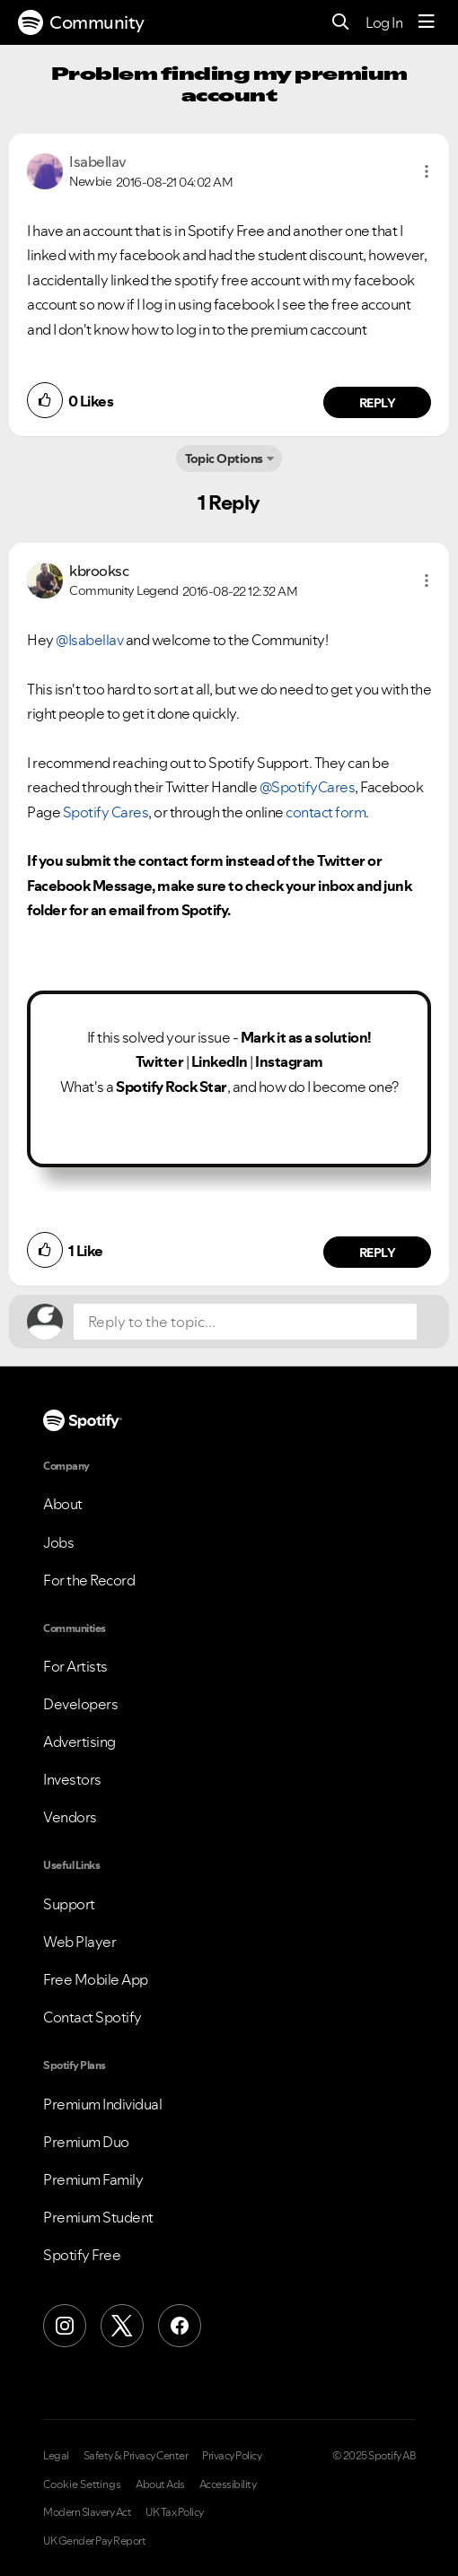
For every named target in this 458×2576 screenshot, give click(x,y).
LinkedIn (219, 1061)
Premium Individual (102, 2104)
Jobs (58, 1542)
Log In (384, 22)
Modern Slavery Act (87, 2512)
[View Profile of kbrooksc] (98, 571)
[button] (426, 171)
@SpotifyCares (308, 787)
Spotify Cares (106, 812)
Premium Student (98, 2217)
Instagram (289, 1061)
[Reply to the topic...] (245, 1322)
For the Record (89, 1580)
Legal (56, 2456)
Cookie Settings (82, 2484)
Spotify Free (81, 2255)
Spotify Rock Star (171, 1086)
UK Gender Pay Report (94, 2541)
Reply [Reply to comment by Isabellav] (377, 403)
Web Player (79, 1942)
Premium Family (93, 2179)
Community (81, 22)
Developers (80, 1704)
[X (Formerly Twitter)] (122, 2325)
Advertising (79, 1741)
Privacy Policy (231, 2456)
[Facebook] (179, 2325)
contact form (326, 812)
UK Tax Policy (174, 2512)
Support (69, 1904)
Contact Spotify (92, 2017)
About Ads (160, 2484)
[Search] (341, 23)
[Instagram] (64, 2325)
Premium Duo (86, 2142)
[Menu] (426, 22)
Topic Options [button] (224, 458)
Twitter (160, 1061)
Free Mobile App (95, 1979)
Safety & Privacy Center (136, 2456)
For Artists (75, 1666)
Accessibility (228, 2484)
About (63, 1504)
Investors (72, 1779)
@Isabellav (89, 640)
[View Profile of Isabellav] (98, 161)
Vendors (70, 1817)
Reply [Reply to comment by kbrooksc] (377, 1253)
